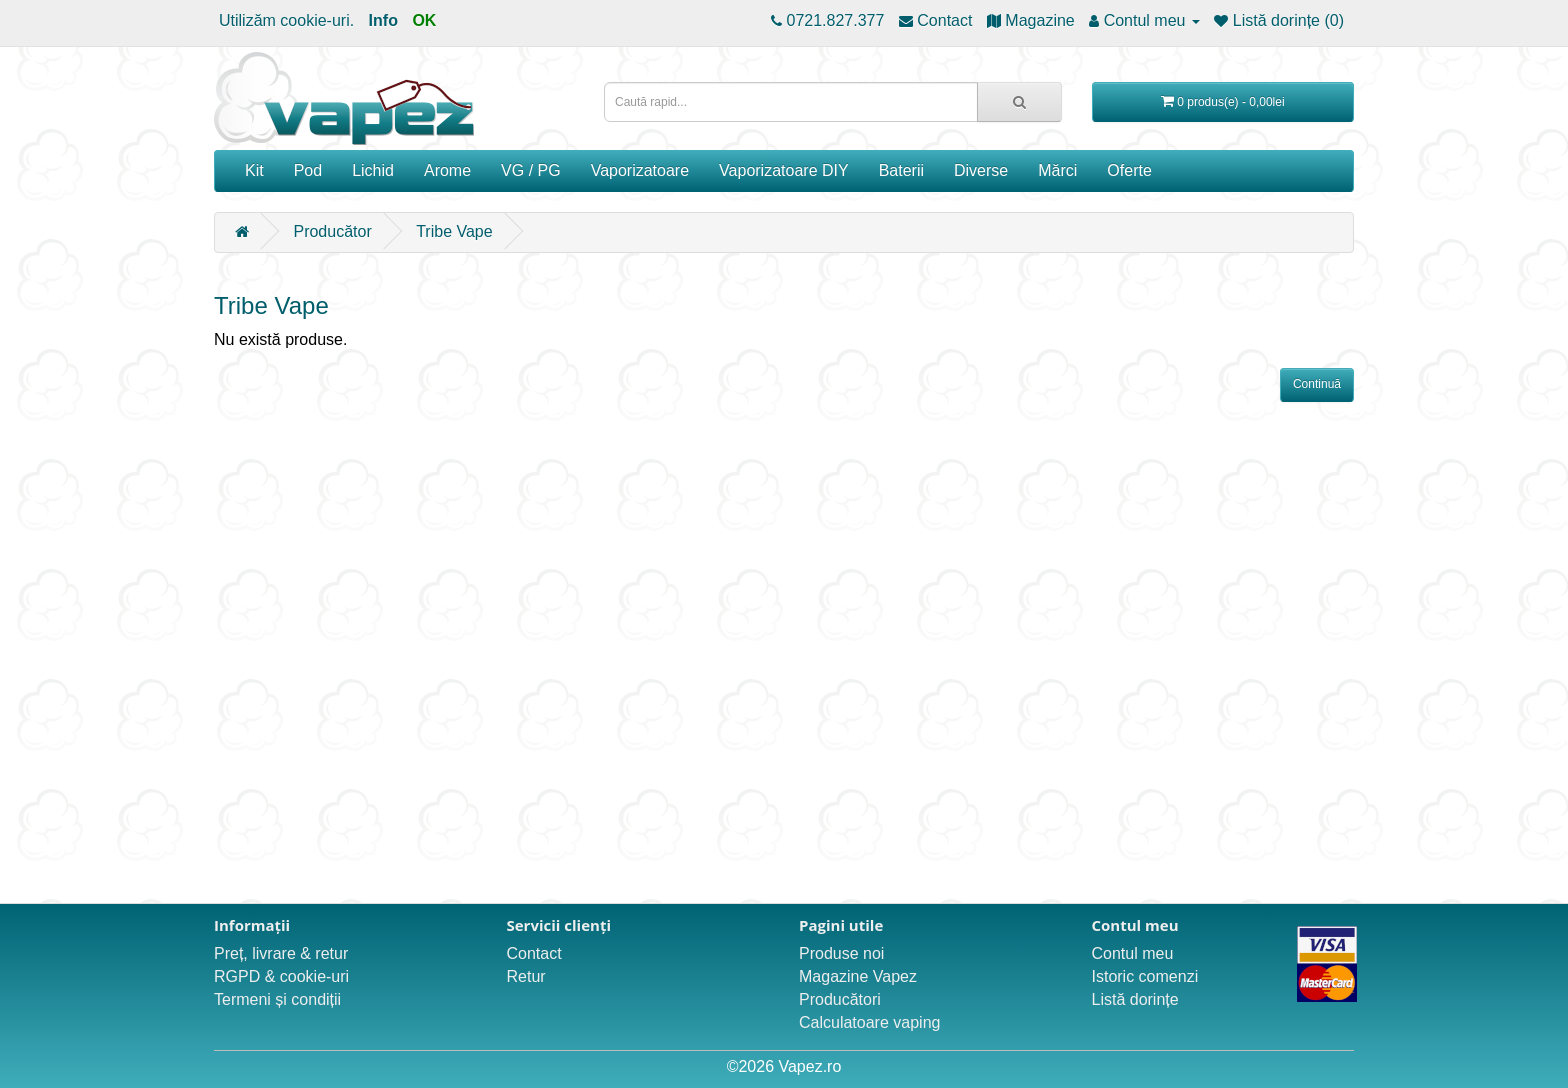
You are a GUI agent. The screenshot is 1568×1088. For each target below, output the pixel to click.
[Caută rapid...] (1019, 102)
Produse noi (841, 953)
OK (424, 20)
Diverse (981, 170)
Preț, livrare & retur (281, 953)
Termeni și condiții (277, 999)
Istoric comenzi (1145, 976)
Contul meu (1133, 953)
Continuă (1317, 384)
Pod (308, 170)
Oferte (1129, 170)
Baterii (901, 170)
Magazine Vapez (858, 976)
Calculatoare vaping (869, 1022)
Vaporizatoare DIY (784, 170)
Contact (534, 953)
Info (383, 20)
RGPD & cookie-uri (281, 976)
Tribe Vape (454, 231)
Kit (254, 170)
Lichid (373, 170)
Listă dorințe (1135, 999)
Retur (526, 976)
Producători (840, 999)
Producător (332, 231)
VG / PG (531, 170)
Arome (447, 170)
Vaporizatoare (640, 170)
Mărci (1057, 170)
